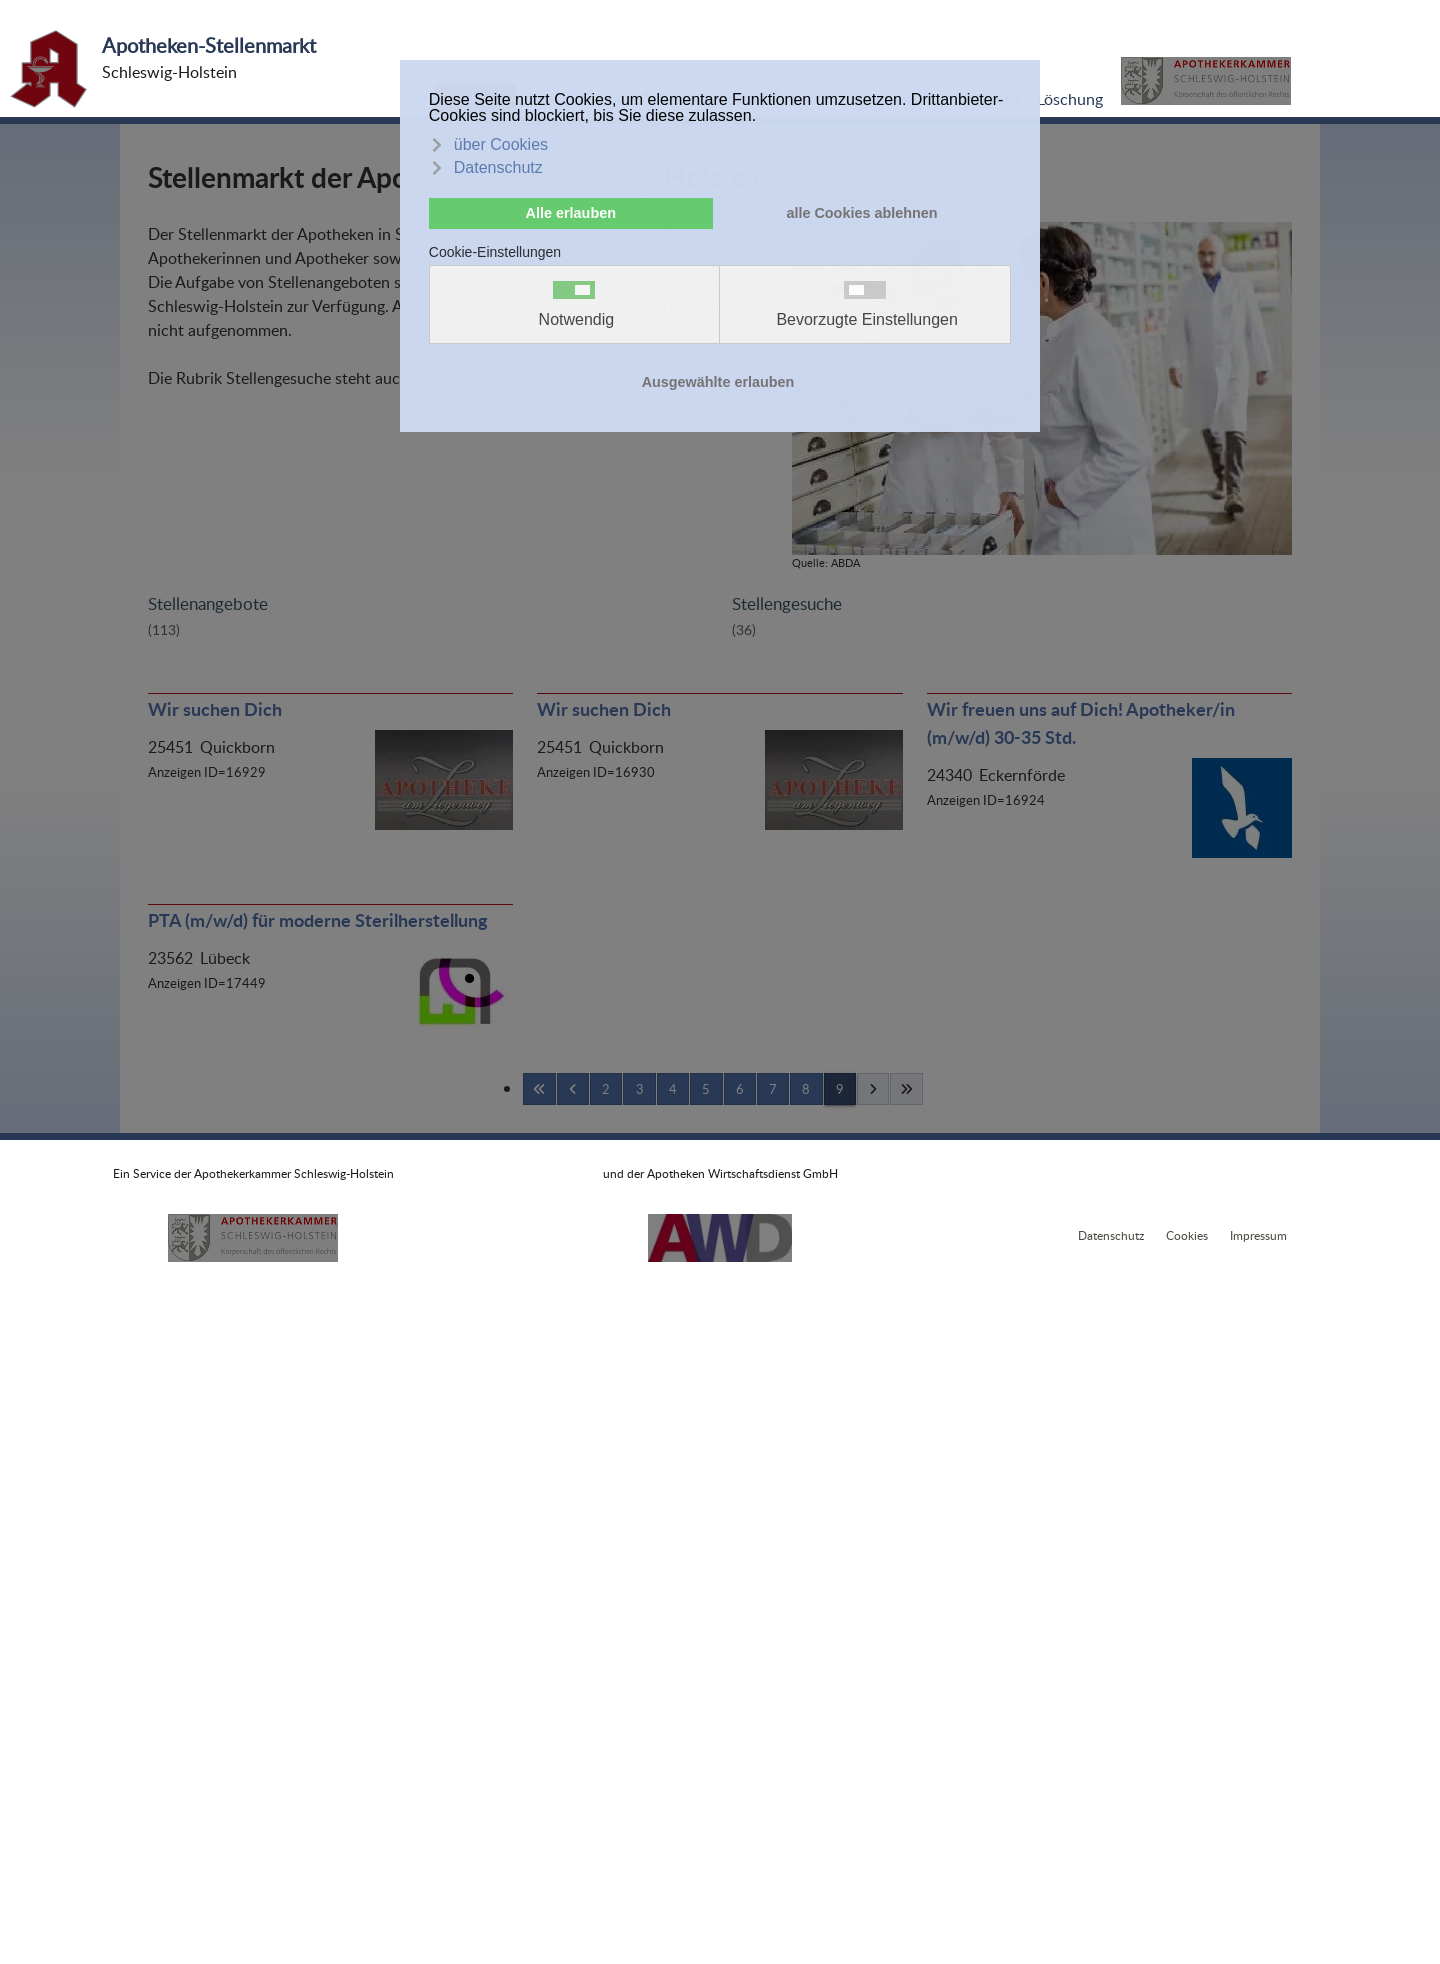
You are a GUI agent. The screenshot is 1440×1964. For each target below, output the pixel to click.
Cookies (1187, 1235)
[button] (1206, 81)
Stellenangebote (208, 603)
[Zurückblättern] (573, 1089)
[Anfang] (539, 1089)
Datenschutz (1111, 1235)
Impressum (1258, 1235)
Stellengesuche (787, 603)
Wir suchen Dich (215, 709)
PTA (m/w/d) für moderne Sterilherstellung (318, 920)
